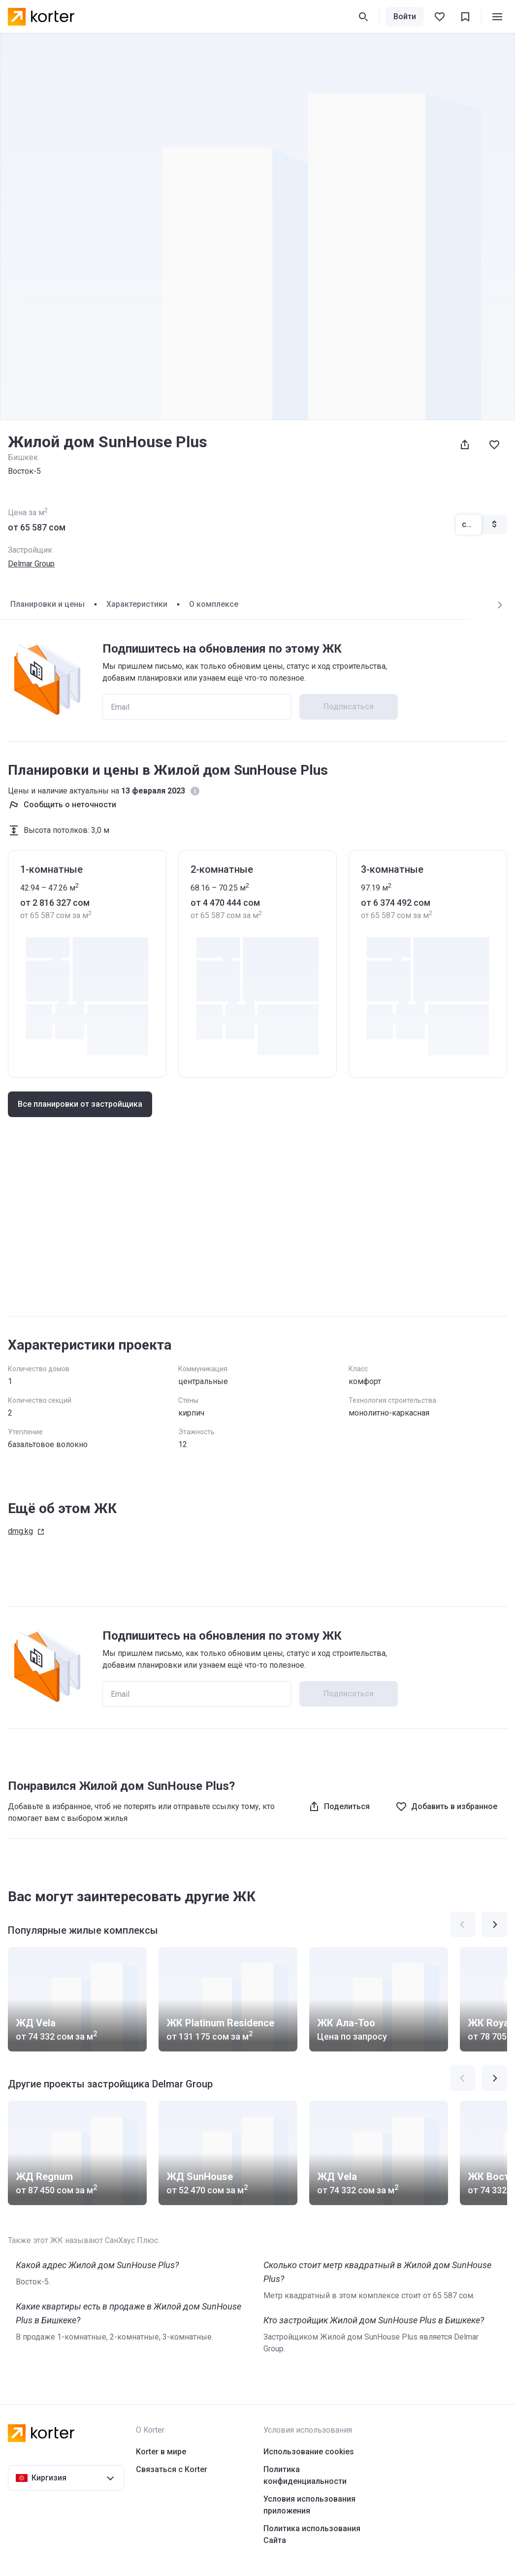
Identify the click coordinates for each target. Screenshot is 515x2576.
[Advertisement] (257, 1231)
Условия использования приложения (309, 2504)
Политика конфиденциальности (305, 2475)
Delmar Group (31, 563)
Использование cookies (308, 2451)
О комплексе (213, 604)
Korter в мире (161, 2451)
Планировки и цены (47, 604)
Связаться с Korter (171, 2469)
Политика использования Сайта (311, 2534)
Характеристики (136, 604)
